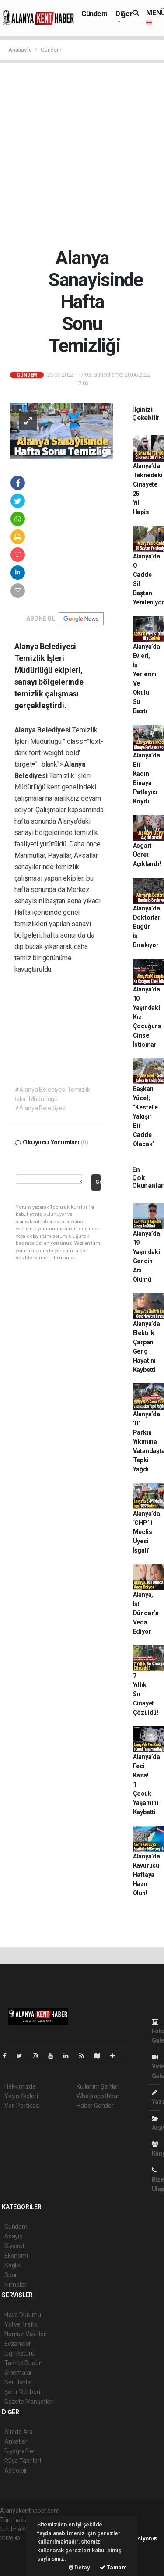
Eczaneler (17, 2343)
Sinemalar (18, 2372)
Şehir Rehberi (22, 2391)
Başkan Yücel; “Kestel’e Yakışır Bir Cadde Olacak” (145, 1116)
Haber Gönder (95, 2105)
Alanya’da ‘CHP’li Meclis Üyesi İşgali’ (146, 1532)
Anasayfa (20, 49)
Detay (79, 2567)
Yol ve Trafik (21, 2324)
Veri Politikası (22, 2105)
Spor (10, 2274)
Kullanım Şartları (98, 2086)
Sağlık (12, 2265)
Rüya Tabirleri (22, 2460)
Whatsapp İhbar (98, 2096)
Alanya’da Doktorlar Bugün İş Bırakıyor (147, 927)
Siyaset (14, 2245)
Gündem (94, 14)
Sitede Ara (18, 2431)
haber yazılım (18, 2556)
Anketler (15, 2441)
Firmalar (15, 2284)
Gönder (97, 1182)
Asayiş (13, 2236)
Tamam (113, 2567)
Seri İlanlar (18, 2382)
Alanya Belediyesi (43, 730)
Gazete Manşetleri (29, 2401)
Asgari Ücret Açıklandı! (147, 854)
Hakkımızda (20, 2086)
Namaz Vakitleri (25, 2334)
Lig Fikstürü (19, 2353)
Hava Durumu (22, 2314)
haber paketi (17, 2547)
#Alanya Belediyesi (40, 1108)
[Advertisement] (82, 155)
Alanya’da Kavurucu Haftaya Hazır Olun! (146, 1875)
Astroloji (15, 2470)
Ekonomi (16, 2255)
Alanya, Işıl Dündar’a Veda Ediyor (146, 1613)
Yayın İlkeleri (21, 2096)
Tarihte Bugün (23, 2362)
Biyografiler (19, 2451)
